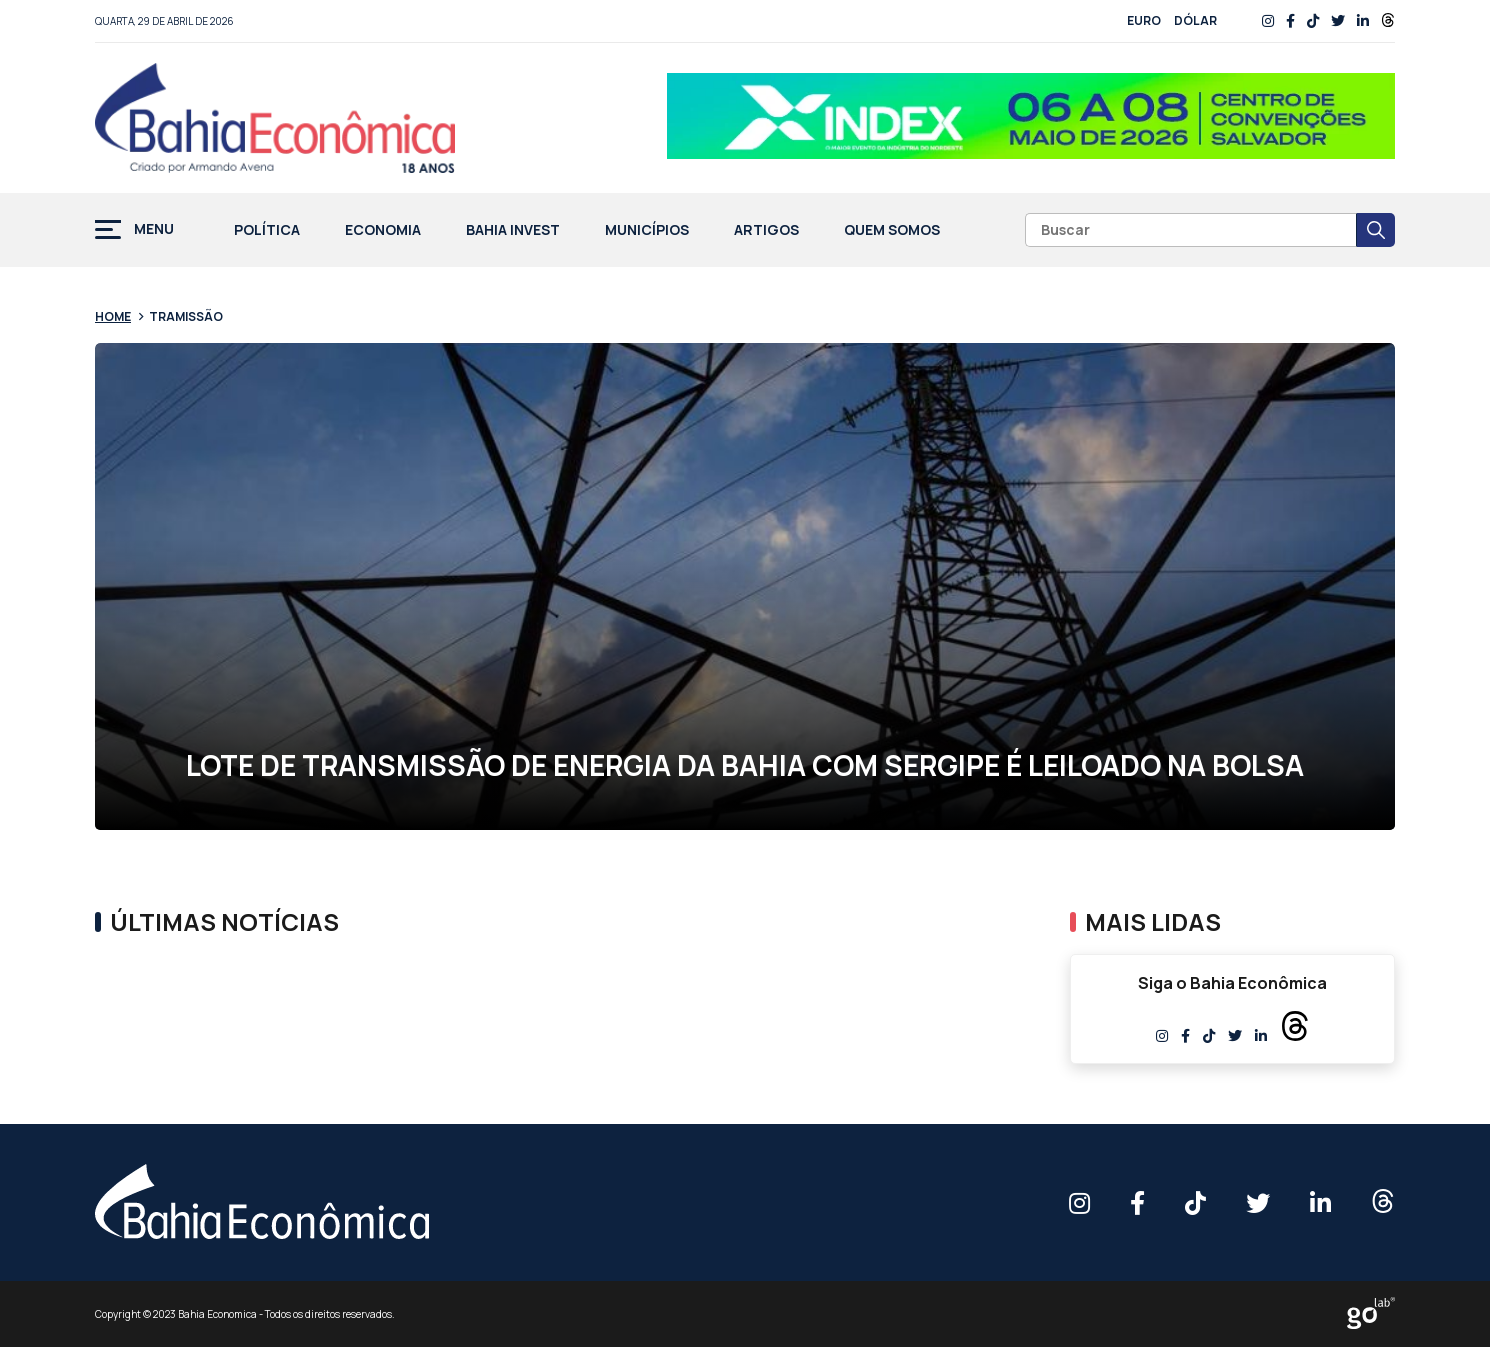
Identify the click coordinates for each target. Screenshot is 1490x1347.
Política (267, 231)
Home (113, 316)
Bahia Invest (513, 231)
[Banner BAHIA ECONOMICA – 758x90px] (1031, 118)
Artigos (766, 231)
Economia (383, 231)
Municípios (647, 231)
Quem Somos (892, 231)
